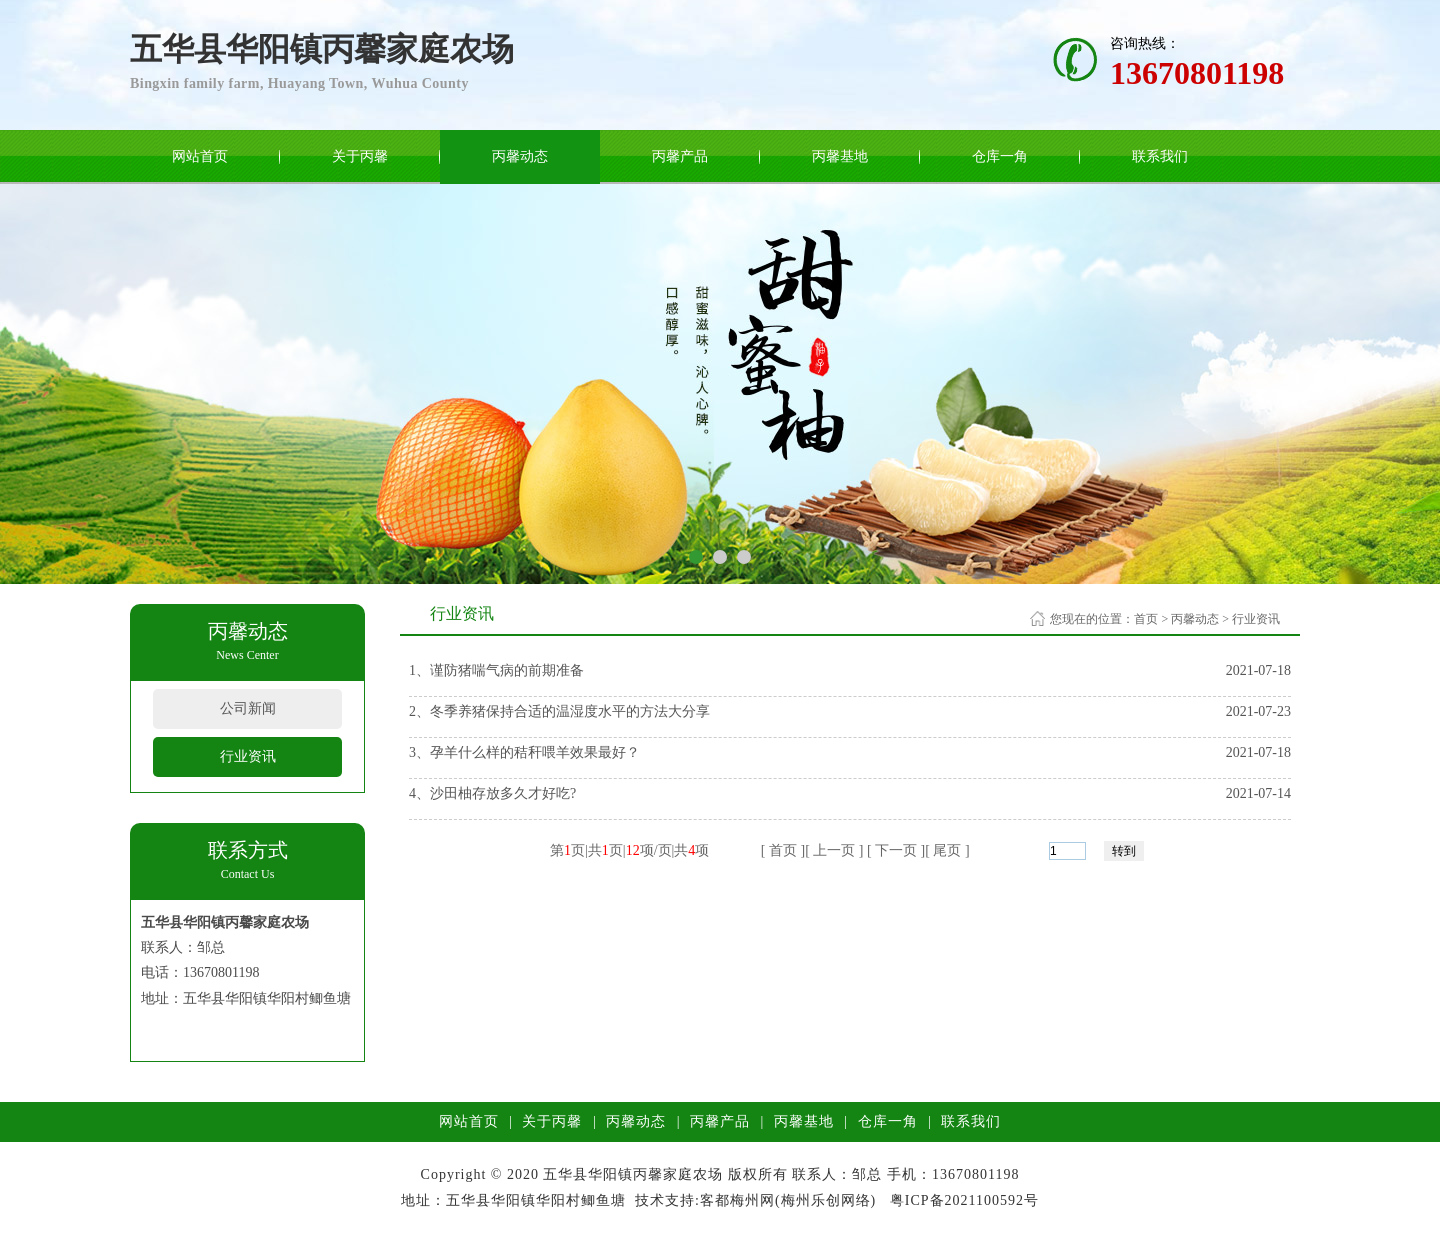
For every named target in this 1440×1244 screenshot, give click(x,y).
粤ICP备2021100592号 (964, 1200)
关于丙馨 (360, 156)
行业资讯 (248, 756)
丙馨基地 (840, 156)
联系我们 (1160, 156)
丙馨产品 (680, 156)
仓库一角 (1000, 156)
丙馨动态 (520, 156)
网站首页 (200, 156)
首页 (1146, 619)
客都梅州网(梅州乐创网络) (788, 1200)
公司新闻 (248, 708)
